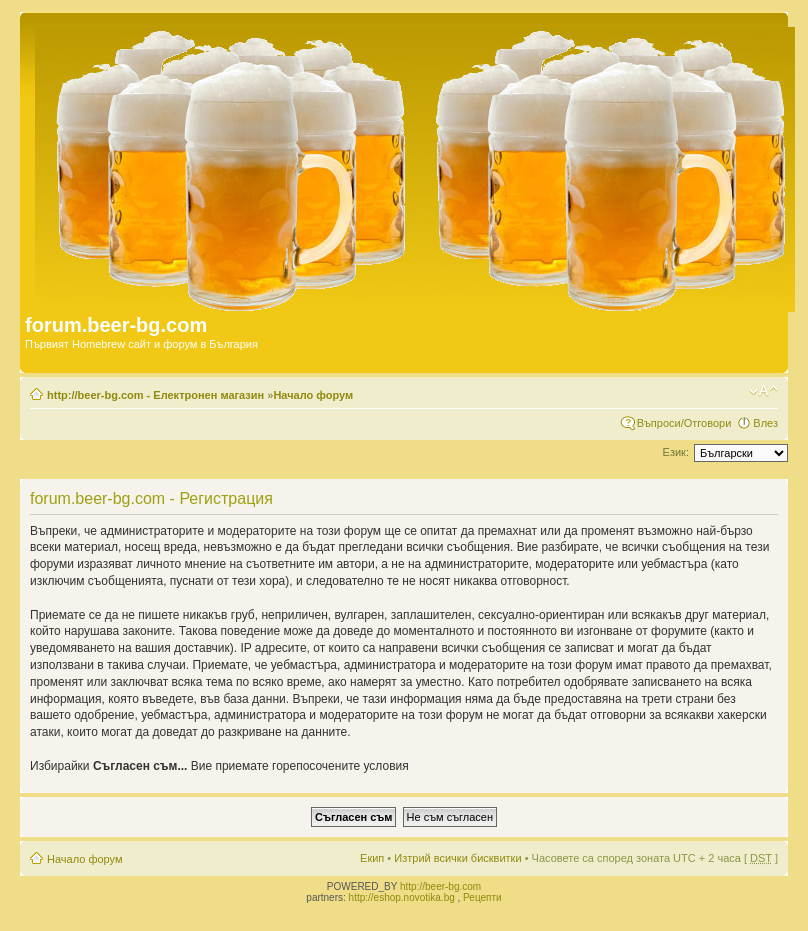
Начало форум (313, 395)
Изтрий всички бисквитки (457, 858)
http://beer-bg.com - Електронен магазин (155, 395)
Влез (765, 423)
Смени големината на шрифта (763, 391)
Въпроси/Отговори (684, 423)
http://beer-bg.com (440, 886)
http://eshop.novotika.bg (402, 897)
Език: (676, 452)
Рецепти (482, 897)
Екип (372, 858)
